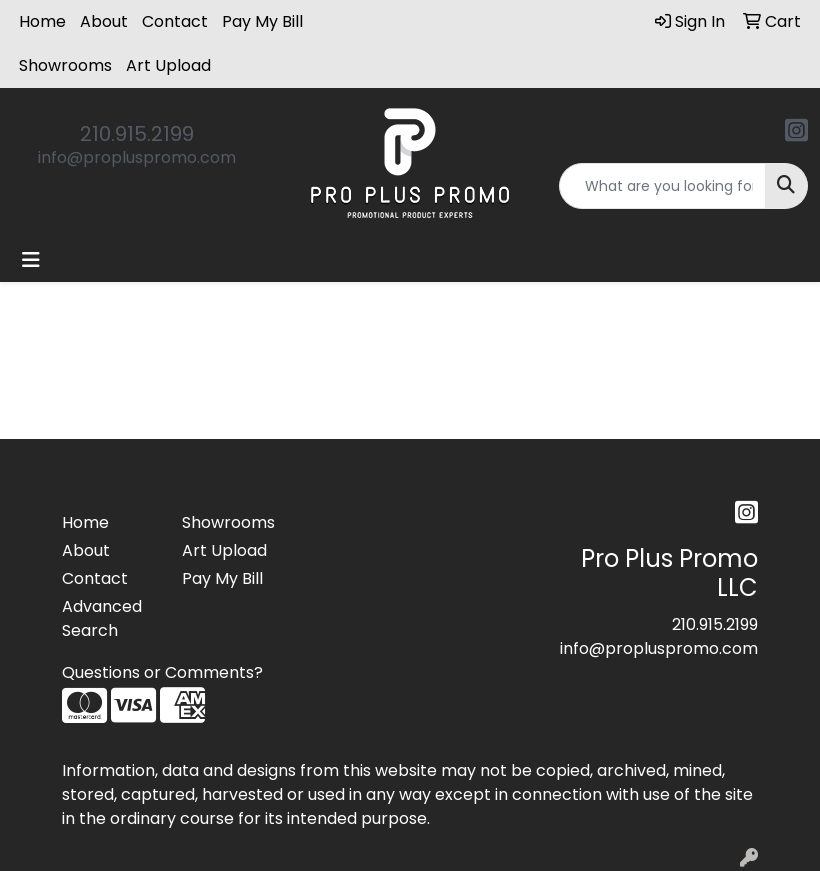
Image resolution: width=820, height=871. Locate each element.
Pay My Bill (262, 21)
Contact (175, 21)
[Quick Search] (662, 186)
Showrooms (65, 65)
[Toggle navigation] (31, 260)
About (104, 21)
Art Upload (168, 65)
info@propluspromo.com (137, 157)
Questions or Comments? (162, 672)
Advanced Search (102, 618)
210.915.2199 (137, 134)
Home (42, 21)
